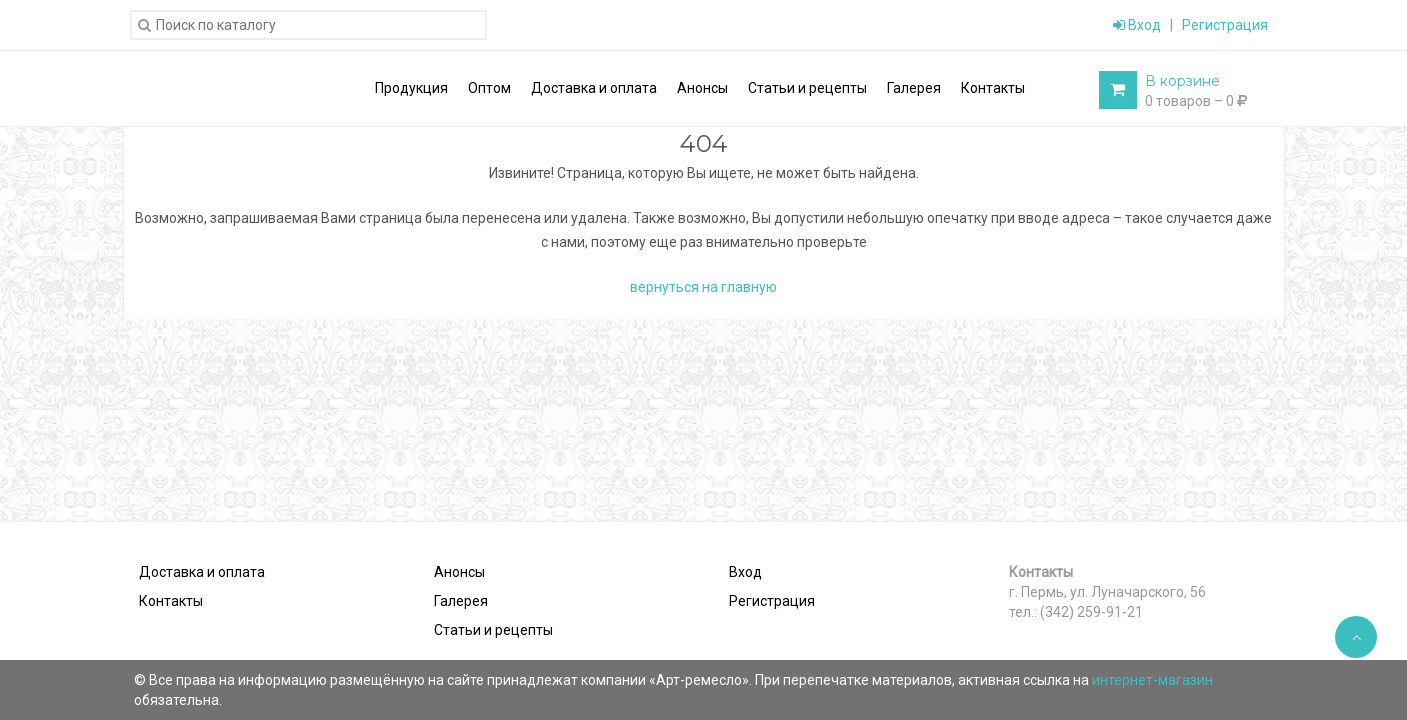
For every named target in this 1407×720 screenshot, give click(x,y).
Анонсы (459, 572)
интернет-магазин (1152, 680)
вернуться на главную (703, 287)
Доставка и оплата (202, 572)
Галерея (461, 601)
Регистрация (1225, 25)
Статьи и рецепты (493, 630)
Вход (1137, 25)
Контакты (171, 601)
